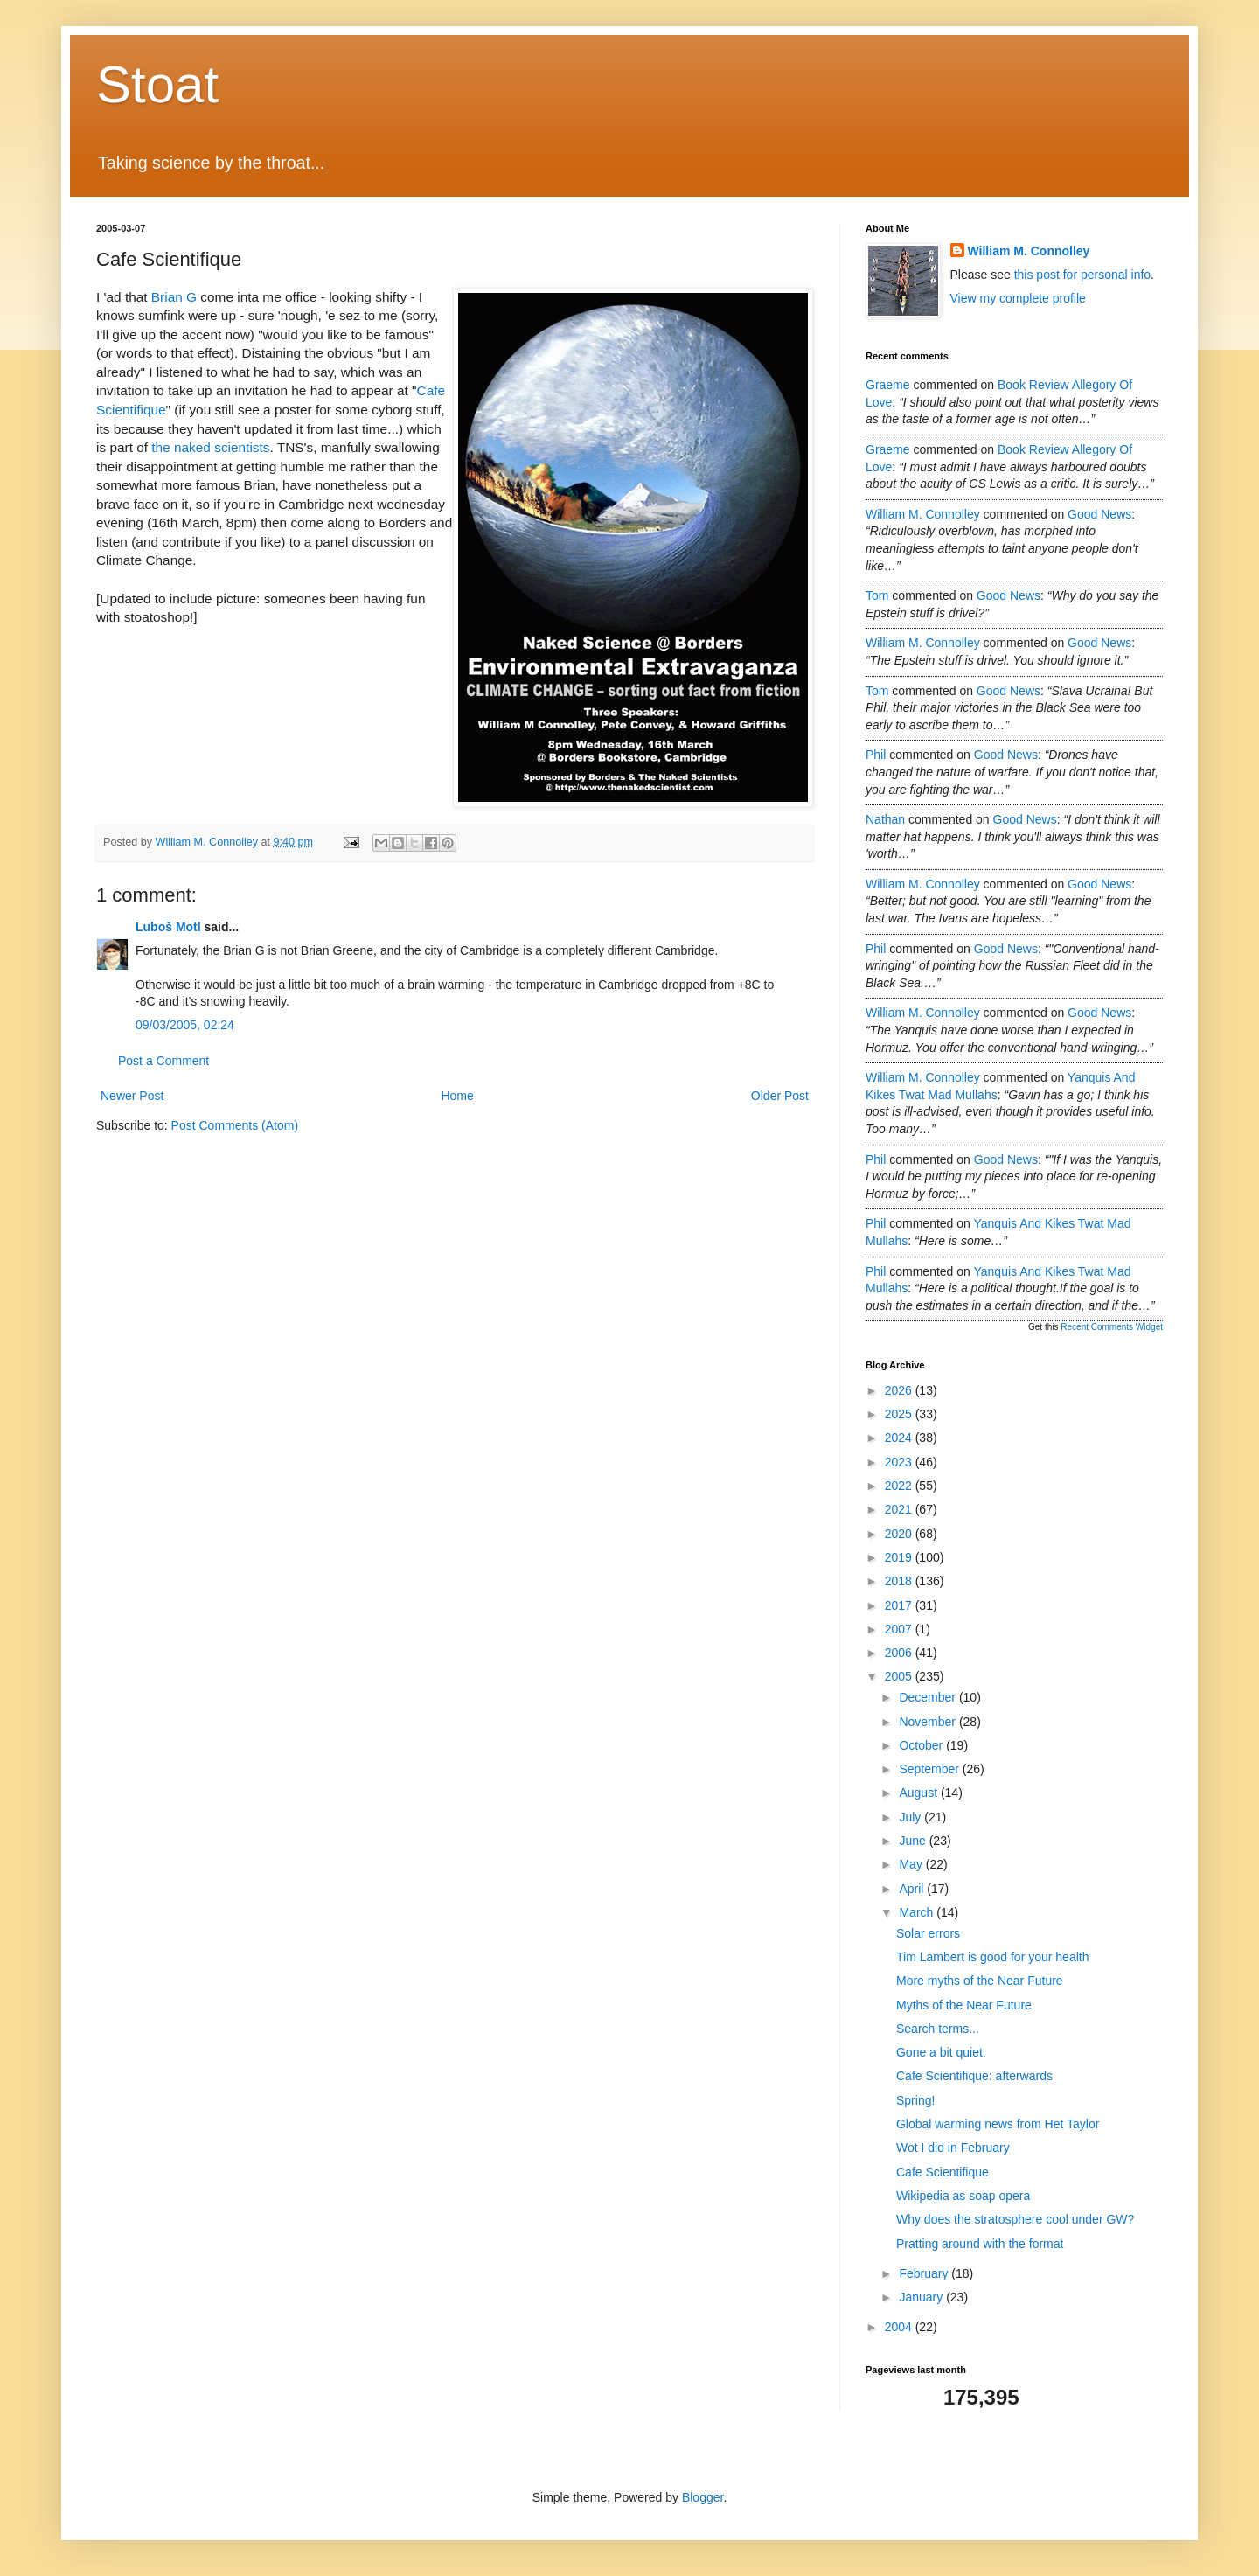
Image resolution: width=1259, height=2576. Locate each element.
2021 (900, 1509)
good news (1099, 514)
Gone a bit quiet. (941, 2052)
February (925, 2273)
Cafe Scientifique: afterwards (974, 2076)
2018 (900, 1581)
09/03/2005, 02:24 (185, 1025)
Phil (876, 755)
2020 (900, 1534)
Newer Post (132, 1096)
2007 (900, 1629)
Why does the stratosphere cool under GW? (1015, 2219)
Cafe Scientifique (942, 2172)
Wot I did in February (953, 2148)
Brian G (174, 296)
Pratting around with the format (979, 2244)
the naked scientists (210, 447)
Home (457, 1096)
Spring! (915, 2100)
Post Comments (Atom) (234, 1125)
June (914, 1841)
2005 (900, 1676)
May (912, 1864)
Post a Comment (163, 1061)
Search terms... (937, 2029)
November (928, 1722)
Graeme (888, 385)
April (913, 1889)
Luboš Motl (168, 927)
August (919, 1793)
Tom (877, 595)
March (917, 1912)
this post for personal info (1082, 275)
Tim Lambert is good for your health (992, 1957)
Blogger (702, 2497)
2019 (900, 1557)
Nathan (885, 819)
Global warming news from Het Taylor (997, 2124)
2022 (900, 1486)
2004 (900, 2327)
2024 (900, 1438)
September (930, 1769)
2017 (900, 1605)
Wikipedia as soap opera (963, 2196)
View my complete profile (1018, 298)
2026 (900, 1390)
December (928, 1697)
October (922, 1745)
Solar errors (928, 1933)
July (911, 1817)
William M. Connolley (1029, 251)
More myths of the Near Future (979, 1981)
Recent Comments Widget (1112, 1327)
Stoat (157, 84)
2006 (900, 1653)
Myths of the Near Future (964, 2005)
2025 (900, 1414)
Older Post (780, 1096)
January (922, 2297)
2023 (900, 1462)
